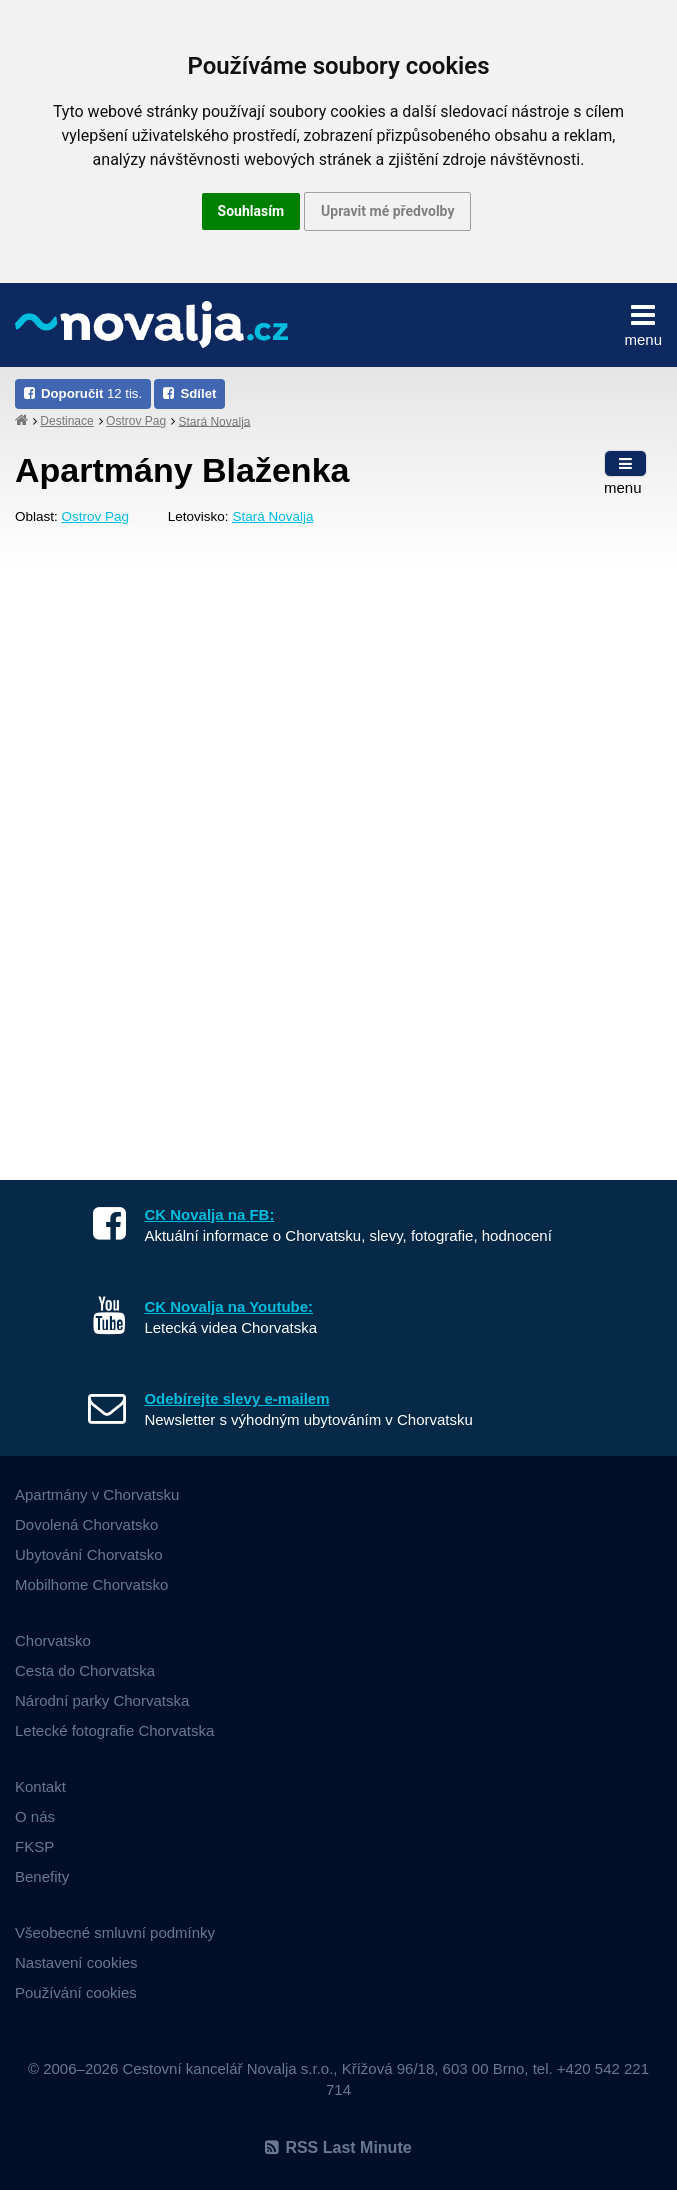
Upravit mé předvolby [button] (387, 211)
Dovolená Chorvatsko (86, 1524)
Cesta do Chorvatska (85, 1670)
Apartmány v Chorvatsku (97, 1494)
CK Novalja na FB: (209, 1214)
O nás (35, 1816)
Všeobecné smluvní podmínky (115, 1932)
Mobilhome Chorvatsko (91, 1584)
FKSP (34, 1846)
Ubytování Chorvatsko (89, 1554)
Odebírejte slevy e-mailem (236, 1398)
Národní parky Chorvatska (102, 1700)
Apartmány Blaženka (182, 470)
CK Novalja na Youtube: (228, 1306)
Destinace (66, 421)
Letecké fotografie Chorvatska (114, 1730)
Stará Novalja (214, 421)
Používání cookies (76, 1992)
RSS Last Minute (338, 2147)
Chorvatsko (53, 1640)
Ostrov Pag (136, 421)
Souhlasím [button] (251, 211)
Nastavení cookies (76, 1962)
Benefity (42, 1876)
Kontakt (40, 1786)
